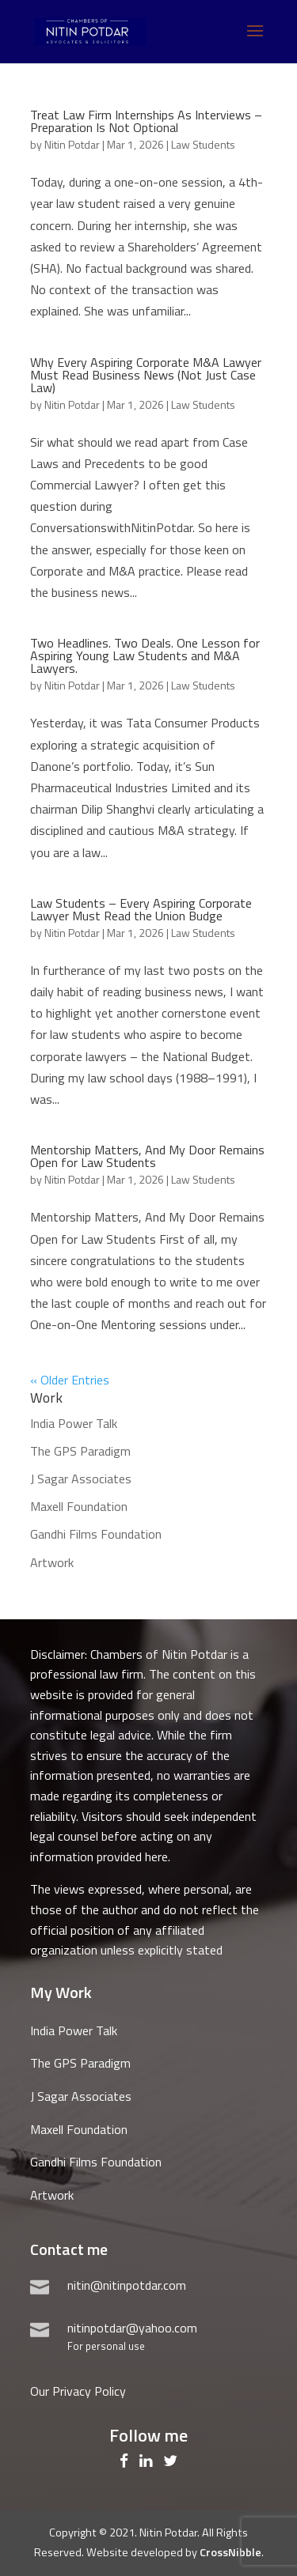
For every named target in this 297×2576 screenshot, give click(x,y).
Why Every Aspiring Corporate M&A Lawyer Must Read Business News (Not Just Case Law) (145, 375)
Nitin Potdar (72, 144)
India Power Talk (73, 1423)
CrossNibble (230, 2552)
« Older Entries (69, 1379)
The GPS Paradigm (80, 1450)
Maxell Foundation (79, 1506)
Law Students (203, 144)
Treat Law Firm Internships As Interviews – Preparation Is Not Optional (146, 121)
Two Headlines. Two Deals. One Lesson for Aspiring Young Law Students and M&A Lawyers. (145, 655)
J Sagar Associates (80, 1478)
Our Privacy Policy (78, 2390)
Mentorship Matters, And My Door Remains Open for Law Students (147, 1156)
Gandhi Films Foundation (96, 1533)
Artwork (52, 1562)
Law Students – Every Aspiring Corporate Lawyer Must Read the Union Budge (141, 909)
